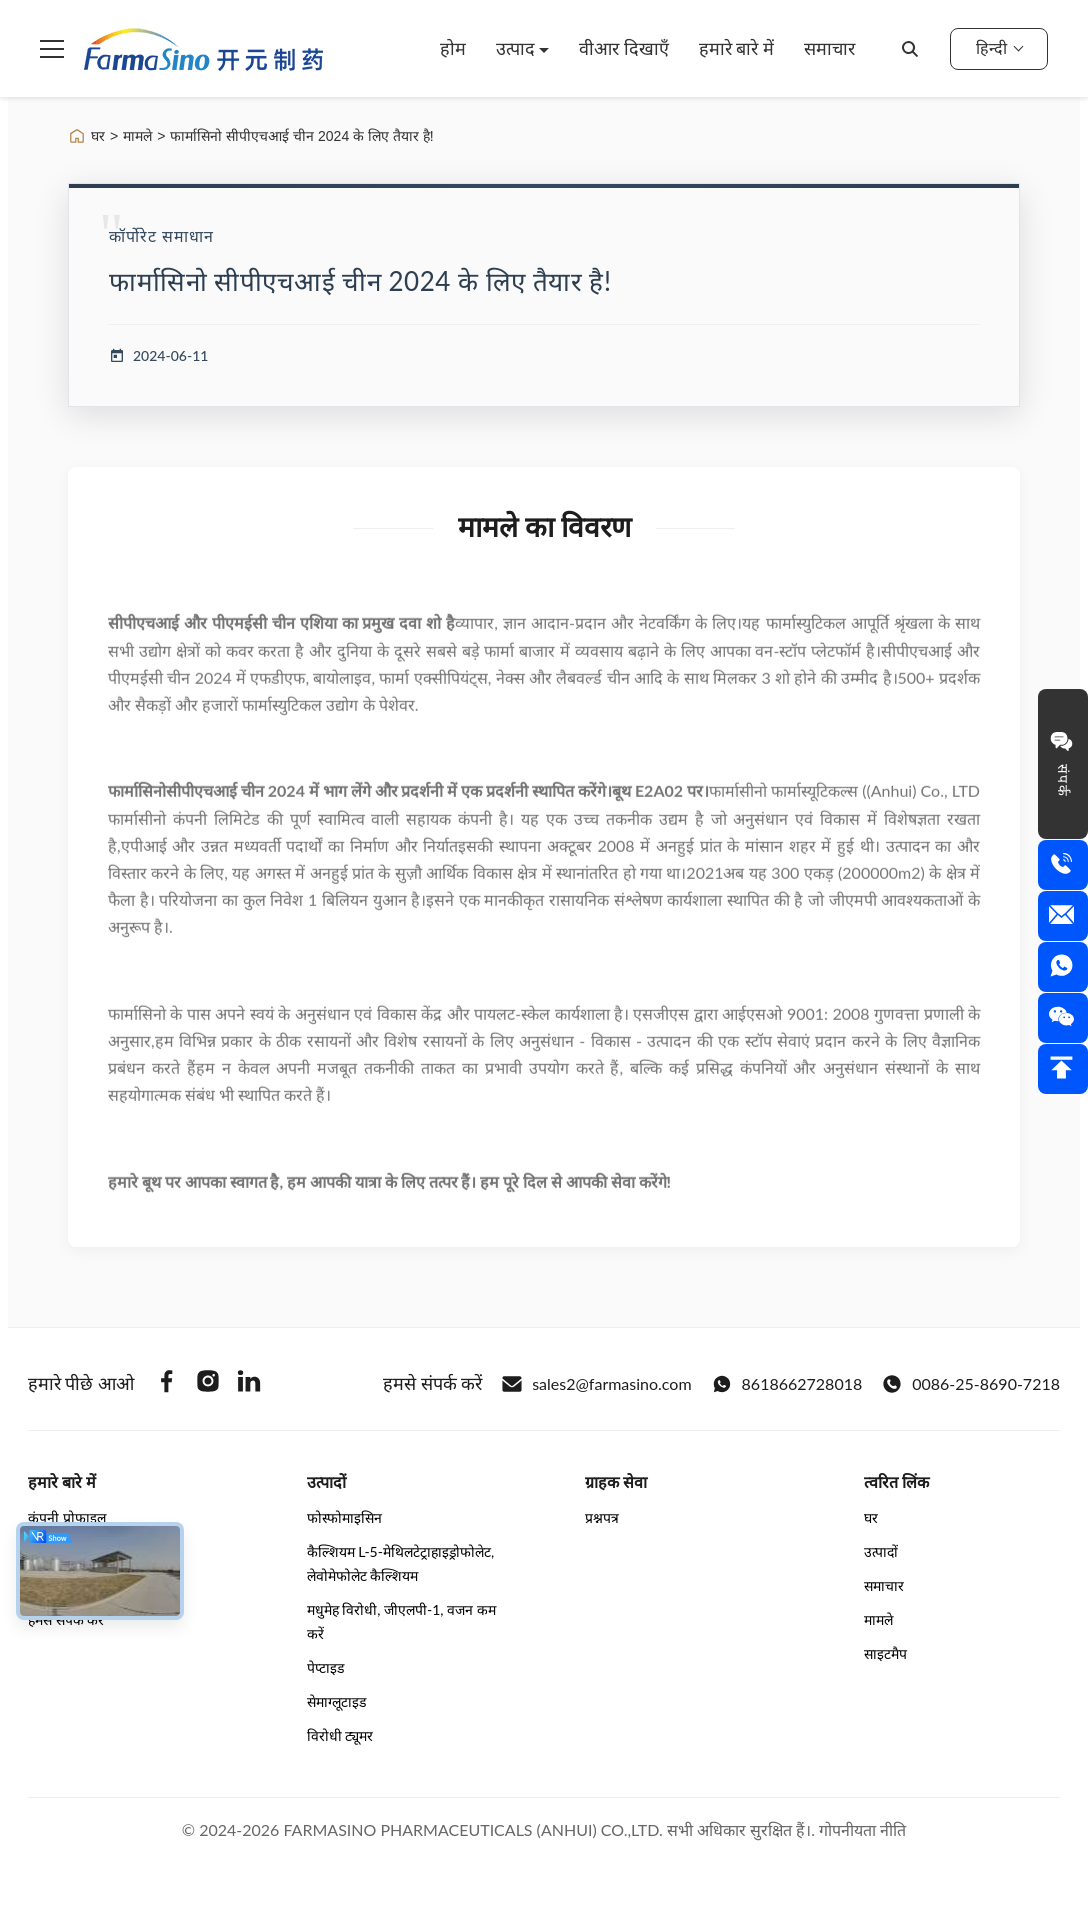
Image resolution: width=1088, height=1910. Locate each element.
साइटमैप (885, 1653)
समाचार (829, 48)
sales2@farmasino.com (596, 1384)
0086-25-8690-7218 (971, 1384)
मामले (137, 136)
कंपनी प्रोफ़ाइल (67, 1517)
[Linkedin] (249, 1384)
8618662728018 (787, 1384)
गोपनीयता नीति (862, 1829)
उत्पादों (881, 1551)
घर (98, 136)
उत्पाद (518, 48)
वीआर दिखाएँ (624, 48)
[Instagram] (208, 1384)
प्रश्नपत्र (602, 1517)
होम (453, 48)
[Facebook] (167, 1384)
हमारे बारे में (736, 48)
